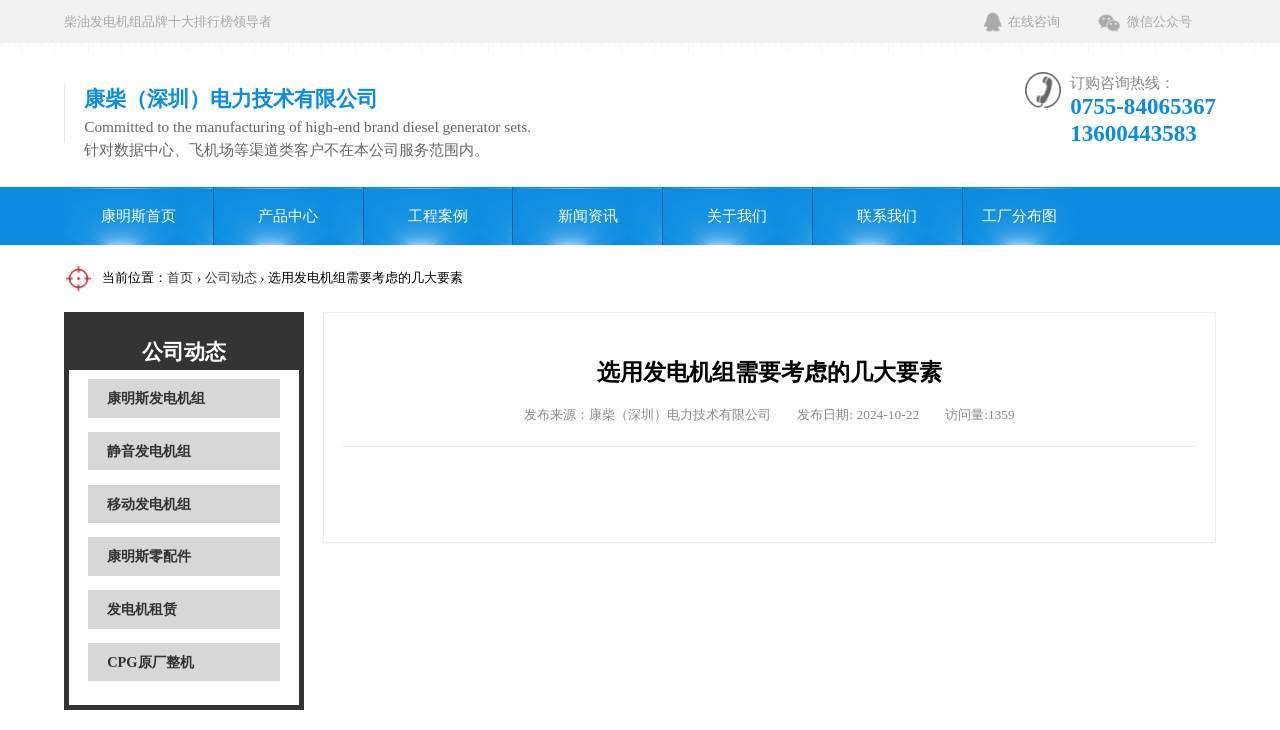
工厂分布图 (1019, 215)
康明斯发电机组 (156, 398)
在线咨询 (1034, 21)
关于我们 (737, 215)
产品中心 (288, 215)
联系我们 (887, 215)
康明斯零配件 (149, 556)
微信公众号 (1159, 21)
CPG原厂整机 (150, 662)
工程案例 (438, 215)
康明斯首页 (138, 215)
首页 (180, 277)
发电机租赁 (142, 609)
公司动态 (231, 277)
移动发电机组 (149, 504)
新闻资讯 (588, 215)
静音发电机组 (149, 451)
